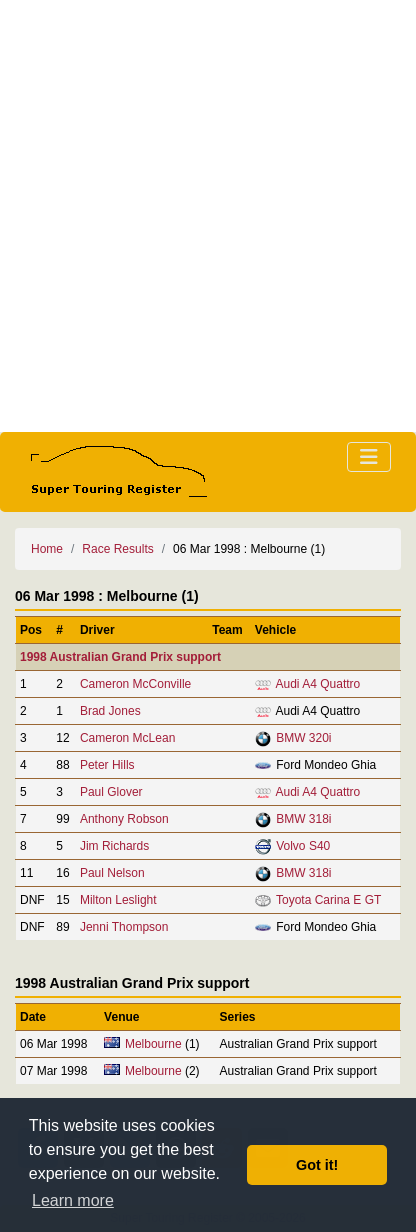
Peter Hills (107, 765)
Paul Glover (111, 792)
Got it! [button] (317, 1165)
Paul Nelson (112, 873)
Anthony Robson (124, 819)
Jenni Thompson (124, 927)
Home (47, 549)
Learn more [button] (73, 1200)
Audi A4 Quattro (318, 684)
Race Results (117, 549)
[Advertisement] (208, 216)
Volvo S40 (303, 846)
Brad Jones (110, 711)
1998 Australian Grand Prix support (120, 657)
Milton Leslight (118, 900)
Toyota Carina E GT (328, 900)
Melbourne (153, 1044)
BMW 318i (303, 819)
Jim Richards (114, 846)
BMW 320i (303, 738)
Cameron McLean (127, 738)
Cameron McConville (135, 684)
